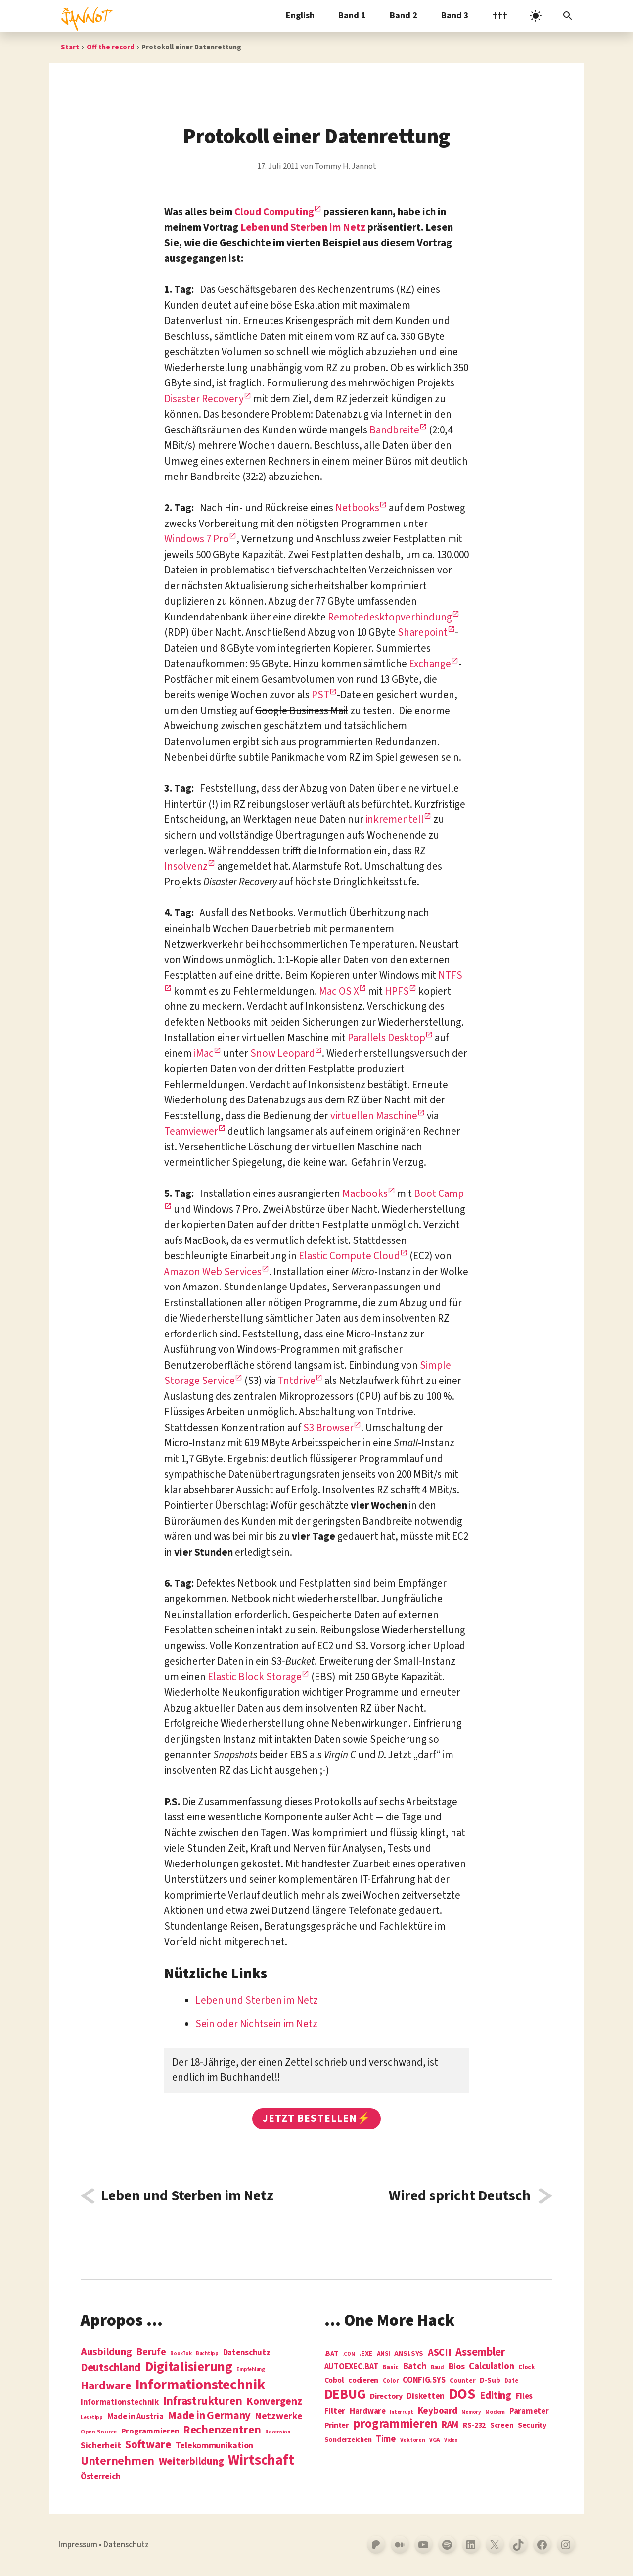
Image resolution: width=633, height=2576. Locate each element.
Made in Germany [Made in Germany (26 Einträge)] (209, 2416)
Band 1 (352, 15)
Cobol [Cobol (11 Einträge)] (334, 2380)
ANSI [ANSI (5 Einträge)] (383, 2354)
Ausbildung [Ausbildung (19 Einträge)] (106, 2351)
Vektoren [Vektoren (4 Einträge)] (412, 2440)
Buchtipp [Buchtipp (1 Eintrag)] (207, 2353)
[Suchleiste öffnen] (568, 16)
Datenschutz (126, 2545)
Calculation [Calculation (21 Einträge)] (491, 2366)
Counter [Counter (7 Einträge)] (462, 2381)
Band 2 (403, 15)
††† (500, 15)
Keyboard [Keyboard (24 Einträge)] (437, 2411)
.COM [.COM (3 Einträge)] (348, 2354)
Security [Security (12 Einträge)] (532, 2425)
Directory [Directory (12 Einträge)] (386, 2396)
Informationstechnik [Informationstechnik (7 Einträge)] (120, 2402)
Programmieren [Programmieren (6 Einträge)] (150, 2431)
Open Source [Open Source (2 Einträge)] (99, 2432)
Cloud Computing (274, 211)
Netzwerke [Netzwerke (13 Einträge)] (279, 2416)
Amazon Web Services (213, 1271)
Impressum (77, 2545)
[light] (535, 16)
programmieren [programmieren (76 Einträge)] (395, 2424)
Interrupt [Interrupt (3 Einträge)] (401, 2412)
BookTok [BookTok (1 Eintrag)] (180, 2353)
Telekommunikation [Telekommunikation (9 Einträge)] (214, 2445)
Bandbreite (394, 430)
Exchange (430, 663)
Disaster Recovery (204, 398)
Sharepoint (423, 632)
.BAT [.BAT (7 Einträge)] (331, 2354)
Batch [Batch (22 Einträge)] (415, 2367)
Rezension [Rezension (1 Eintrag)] (277, 2432)
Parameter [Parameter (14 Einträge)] (529, 2411)
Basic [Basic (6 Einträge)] (390, 2367)
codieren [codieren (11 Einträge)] (363, 2380)
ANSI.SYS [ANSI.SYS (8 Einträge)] (408, 2353)
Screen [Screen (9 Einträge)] (501, 2426)
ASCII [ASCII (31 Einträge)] (440, 2352)
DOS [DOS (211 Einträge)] (462, 2394)
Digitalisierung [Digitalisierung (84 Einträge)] (188, 2367)
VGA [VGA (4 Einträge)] (434, 2440)
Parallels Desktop (386, 1037)
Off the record (111, 47)
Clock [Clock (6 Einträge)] (526, 2367)
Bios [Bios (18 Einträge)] (457, 2367)
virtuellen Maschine (373, 1115)
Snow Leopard (282, 1053)
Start (70, 47)
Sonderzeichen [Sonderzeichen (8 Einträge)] (348, 2439)
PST (320, 694)
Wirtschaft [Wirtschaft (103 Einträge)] (261, 2461)
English (300, 15)
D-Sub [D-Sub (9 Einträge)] (490, 2380)
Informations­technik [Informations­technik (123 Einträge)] (200, 2385)
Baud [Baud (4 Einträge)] (437, 2368)
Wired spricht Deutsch (460, 2196)
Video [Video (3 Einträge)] (451, 2440)
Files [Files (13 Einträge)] (524, 2396)
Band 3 (455, 15)
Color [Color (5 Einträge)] (391, 2381)
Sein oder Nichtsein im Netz (256, 2023)
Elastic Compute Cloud (349, 1255)
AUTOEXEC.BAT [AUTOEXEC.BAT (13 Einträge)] (351, 2367)
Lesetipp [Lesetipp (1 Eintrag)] (92, 2417)
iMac (204, 1053)
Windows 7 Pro (196, 538)
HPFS (397, 991)
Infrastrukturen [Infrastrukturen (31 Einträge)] (202, 2401)
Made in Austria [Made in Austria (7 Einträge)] (135, 2417)
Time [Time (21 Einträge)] (386, 2439)
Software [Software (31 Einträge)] (148, 2444)
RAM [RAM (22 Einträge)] (450, 2425)
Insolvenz (186, 866)
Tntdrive (297, 1380)
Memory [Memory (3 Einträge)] (471, 2412)
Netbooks (357, 507)
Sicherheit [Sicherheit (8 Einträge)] (101, 2445)
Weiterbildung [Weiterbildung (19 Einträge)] (191, 2461)
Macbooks (365, 1193)
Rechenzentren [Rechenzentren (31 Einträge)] (222, 2430)
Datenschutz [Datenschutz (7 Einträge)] (247, 2353)
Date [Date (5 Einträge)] (511, 2381)
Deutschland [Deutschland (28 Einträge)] (110, 2368)
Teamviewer (191, 1131)
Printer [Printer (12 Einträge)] (336, 2425)
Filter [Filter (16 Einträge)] (334, 2411)
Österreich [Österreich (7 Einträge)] (100, 2477)
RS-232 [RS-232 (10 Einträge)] (474, 2425)
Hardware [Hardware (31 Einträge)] (106, 2386)
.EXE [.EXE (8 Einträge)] (365, 2353)
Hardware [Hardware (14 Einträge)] (368, 2411)
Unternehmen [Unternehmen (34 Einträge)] (117, 2461)
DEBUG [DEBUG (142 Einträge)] (345, 2394)
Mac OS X (339, 991)
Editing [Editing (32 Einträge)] (495, 2395)
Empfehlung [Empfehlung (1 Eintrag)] (250, 2369)
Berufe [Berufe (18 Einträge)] (151, 2352)
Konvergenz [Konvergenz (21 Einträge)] (274, 2402)
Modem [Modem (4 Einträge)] (495, 2412)
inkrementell (394, 819)
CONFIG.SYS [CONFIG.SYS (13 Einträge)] (424, 2380)
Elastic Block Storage (255, 1677)
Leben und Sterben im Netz (302, 227)
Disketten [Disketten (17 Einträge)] (426, 2396)
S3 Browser (328, 1427)
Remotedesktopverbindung (390, 617)
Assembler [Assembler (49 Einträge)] (480, 2352)
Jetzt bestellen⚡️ (316, 2118)
